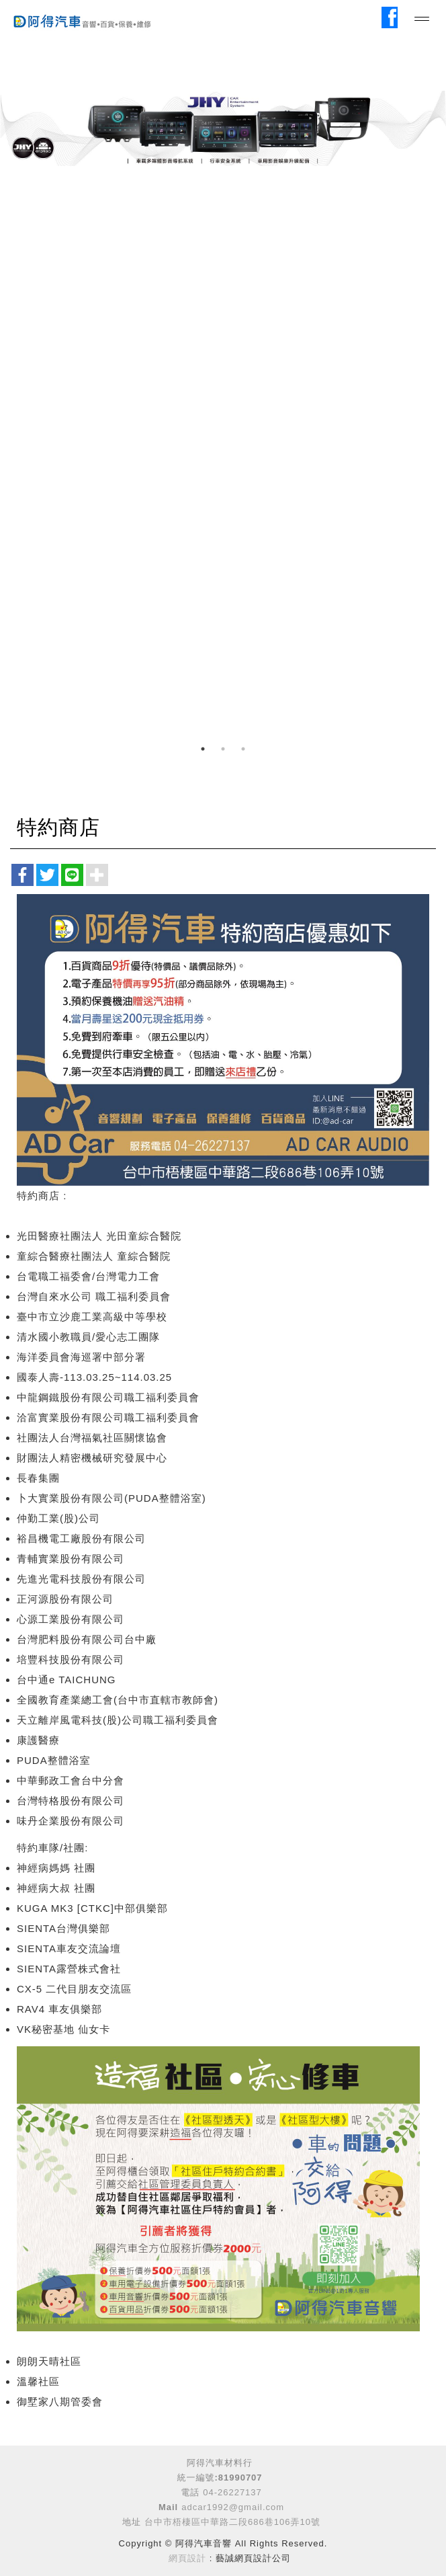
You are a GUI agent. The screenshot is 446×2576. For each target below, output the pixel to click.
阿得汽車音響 (94, 19)
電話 (190, 2492)
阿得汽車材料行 (220, 2463)
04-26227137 (232, 2492)
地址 (131, 2522)
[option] (223, 128)
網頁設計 (187, 2558)
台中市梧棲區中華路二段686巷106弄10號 (232, 2522)
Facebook (392, 16)
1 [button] (203, 749)
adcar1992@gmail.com (232, 2507)
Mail (168, 2507)
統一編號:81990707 (219, 2477)
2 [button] (223, 749)
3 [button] (243, 749)
